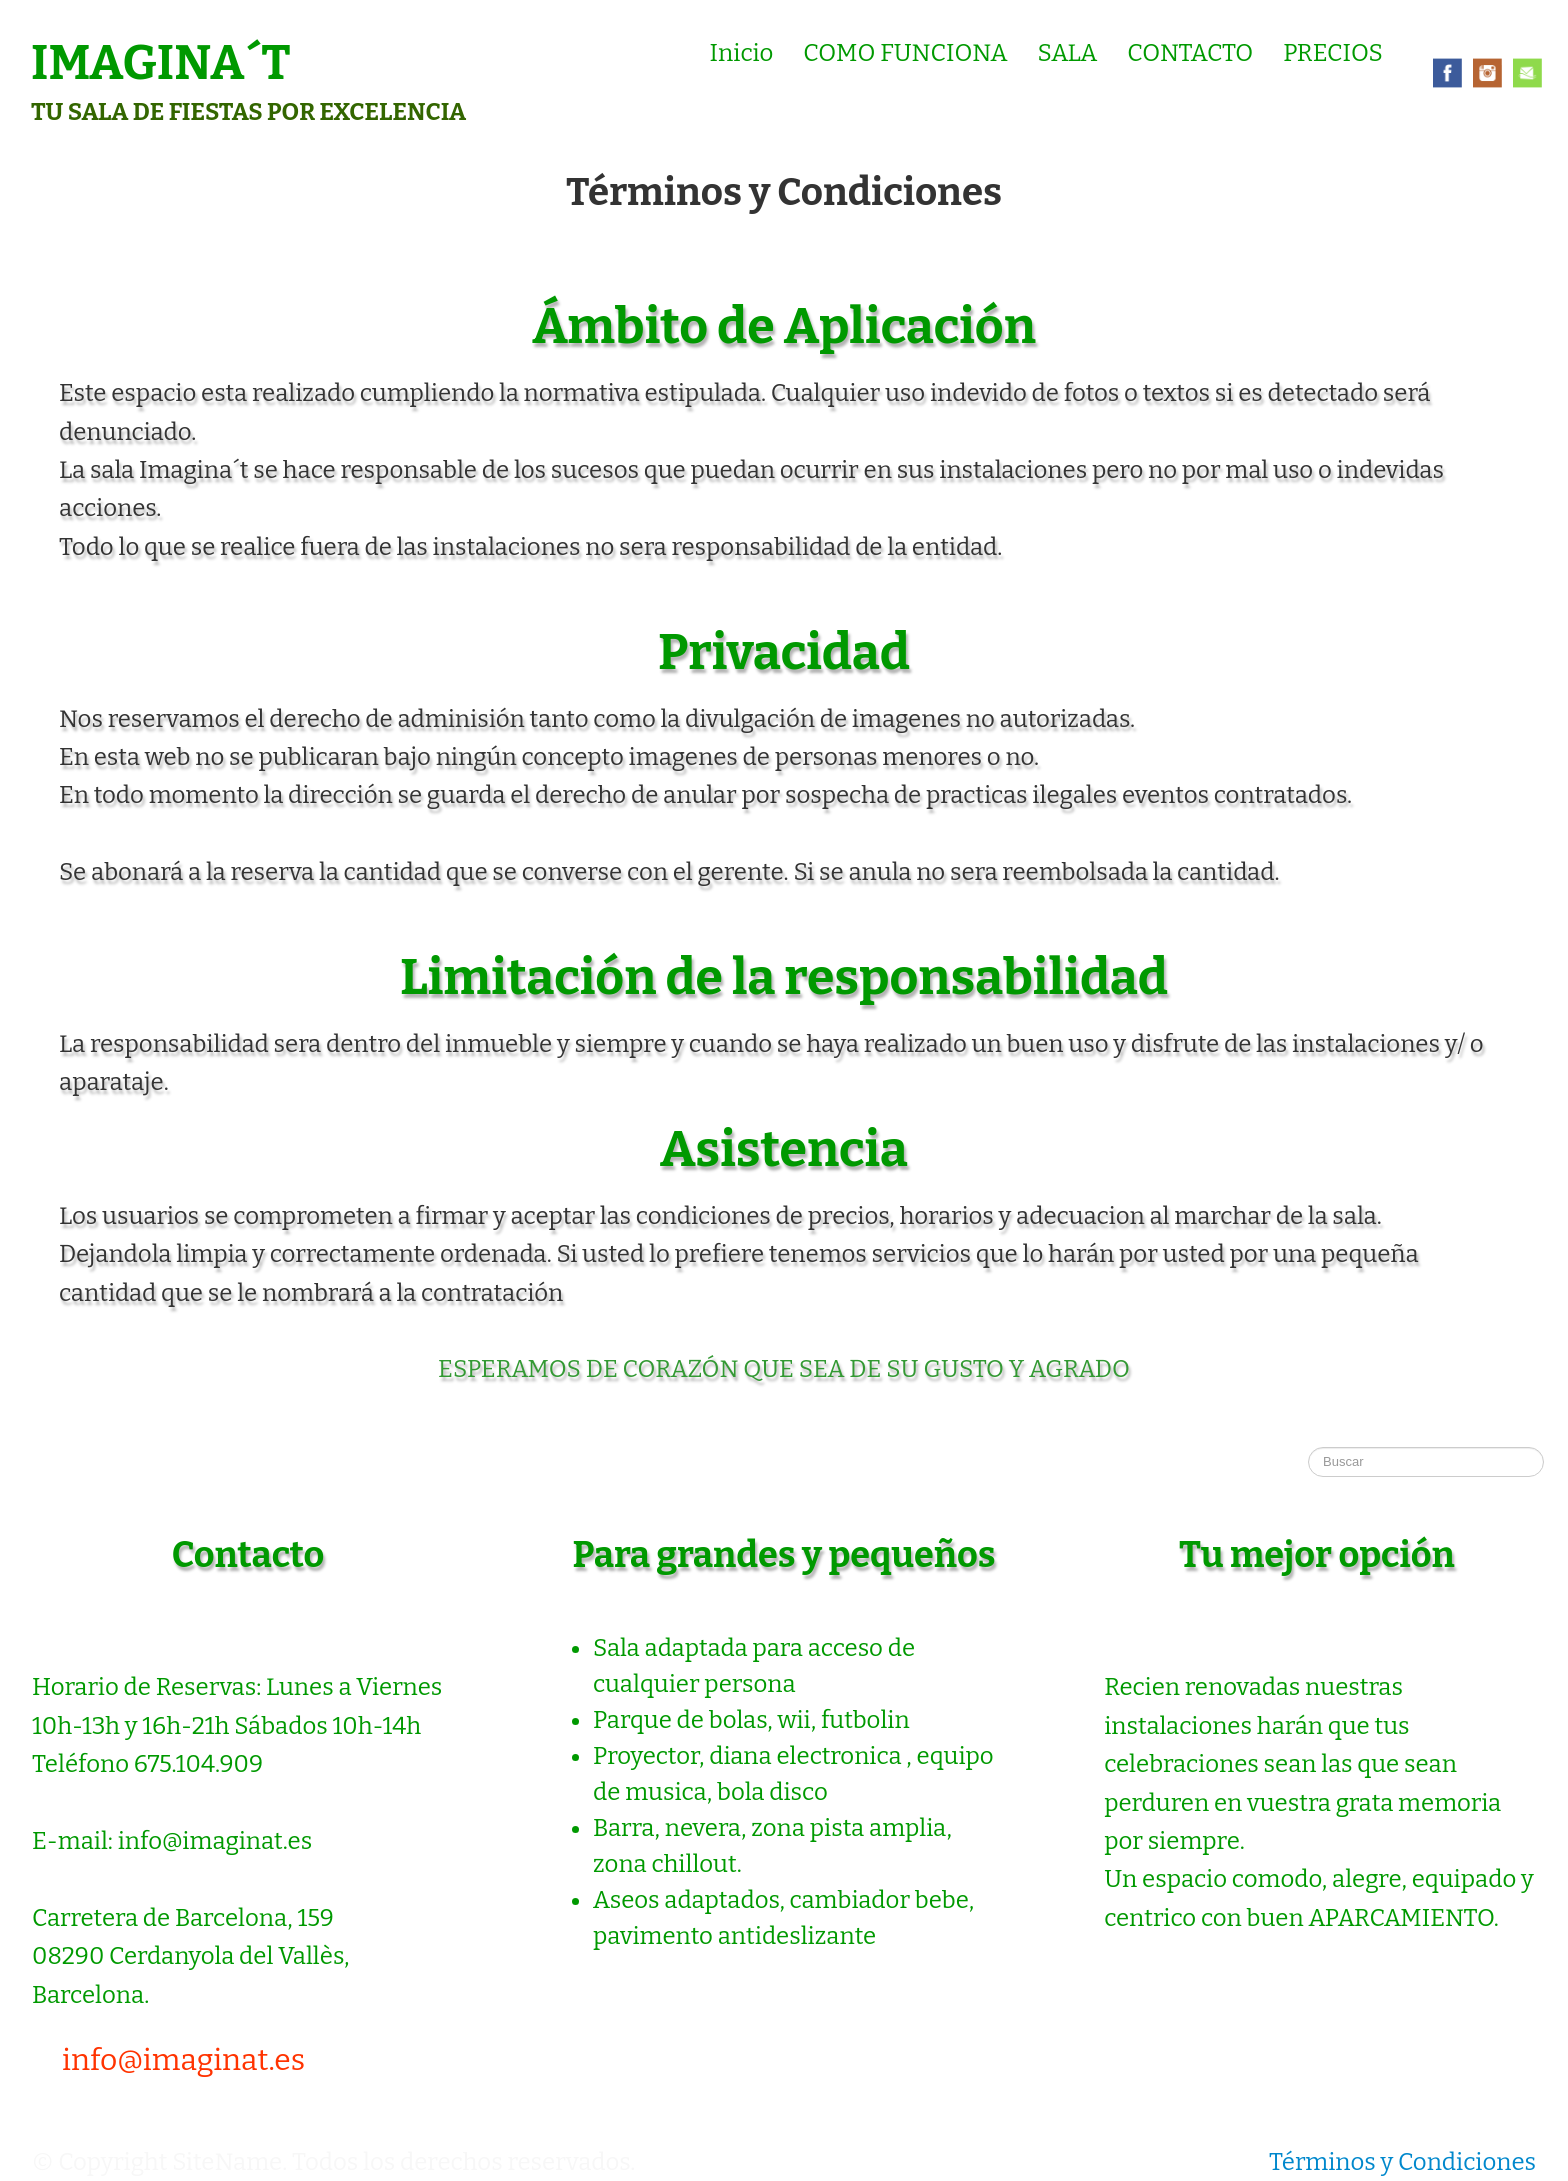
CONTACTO (1190, 53)
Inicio (742, 53)
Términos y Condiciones (1402, 2162)
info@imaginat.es (183, 2060)
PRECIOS (1333, 53)
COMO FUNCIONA (905, 53)
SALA (1068, 53)
